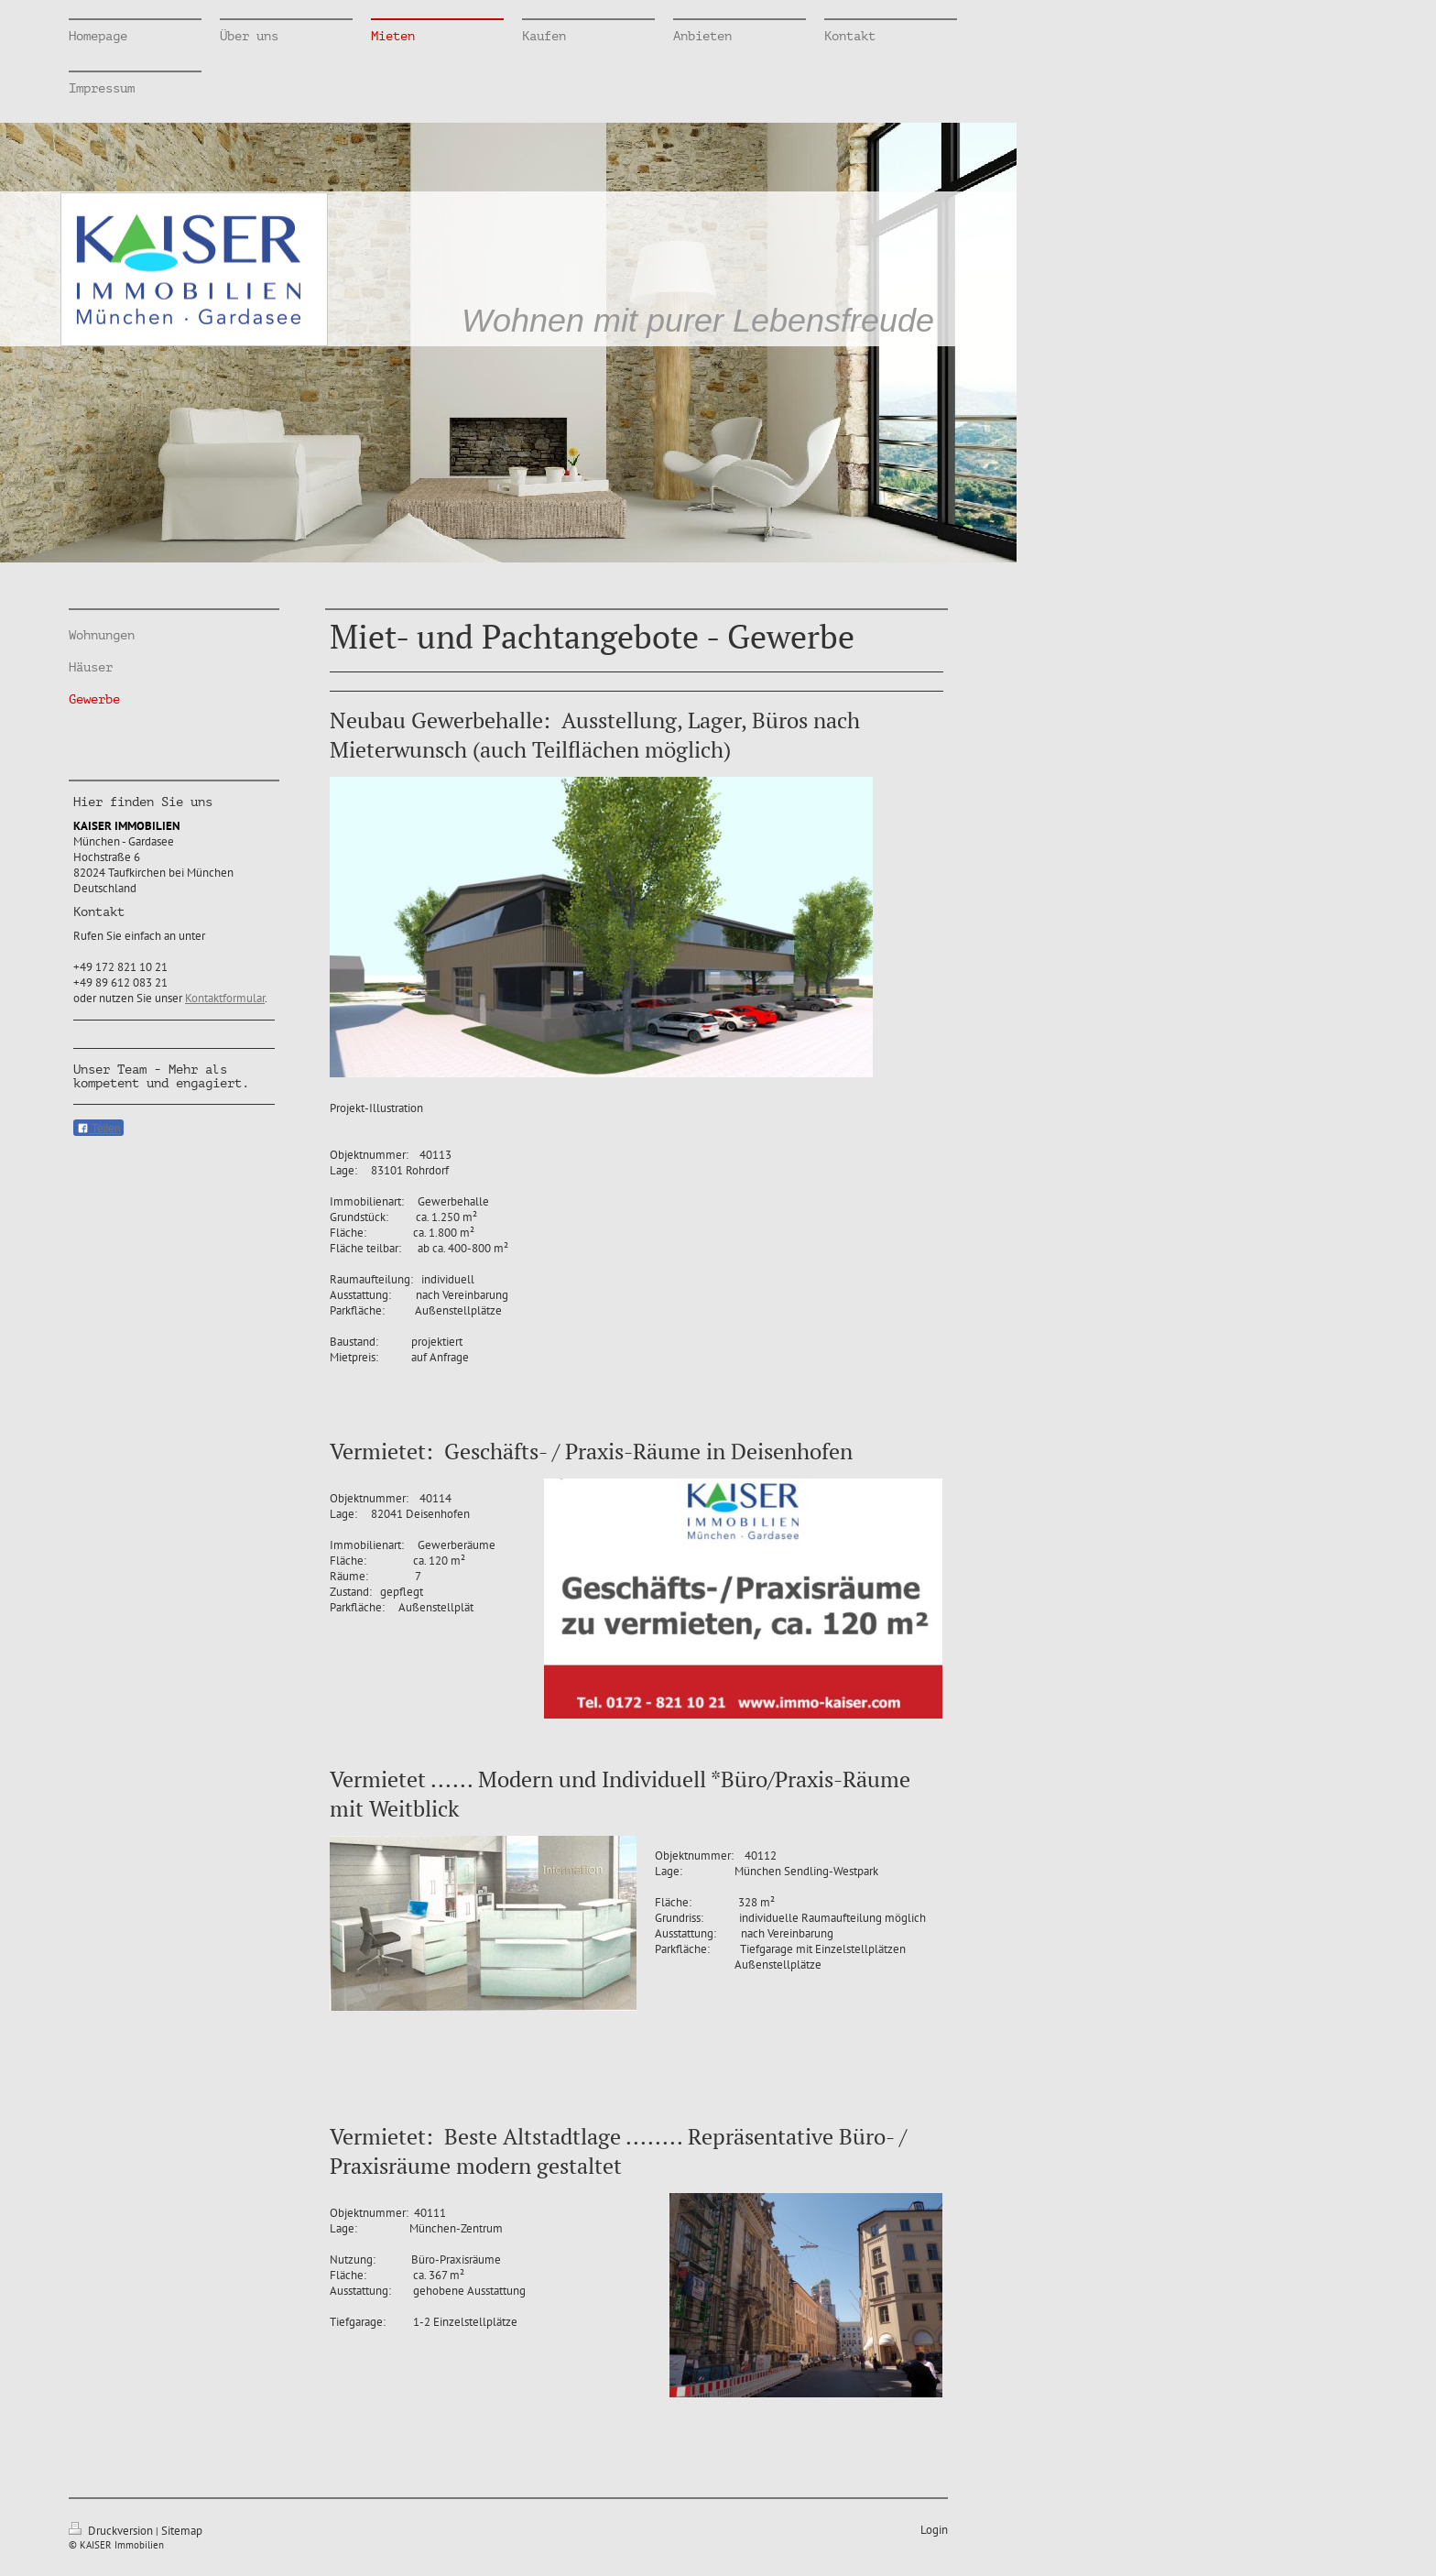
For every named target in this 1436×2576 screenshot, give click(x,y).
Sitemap (181, 2530)
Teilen (98, 1128)
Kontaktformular (225, 998)
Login (934, 2530)
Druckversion (112, 2530)
